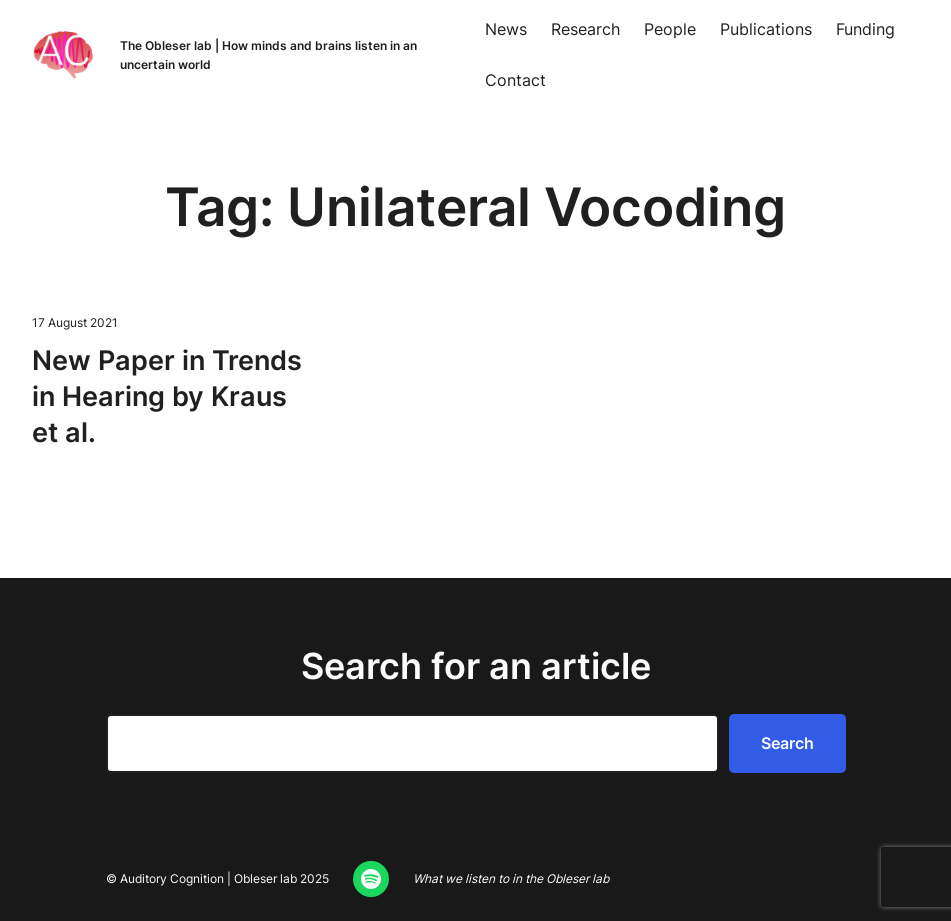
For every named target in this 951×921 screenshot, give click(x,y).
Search (787, 743)
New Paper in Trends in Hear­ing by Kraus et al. (167, 396)
